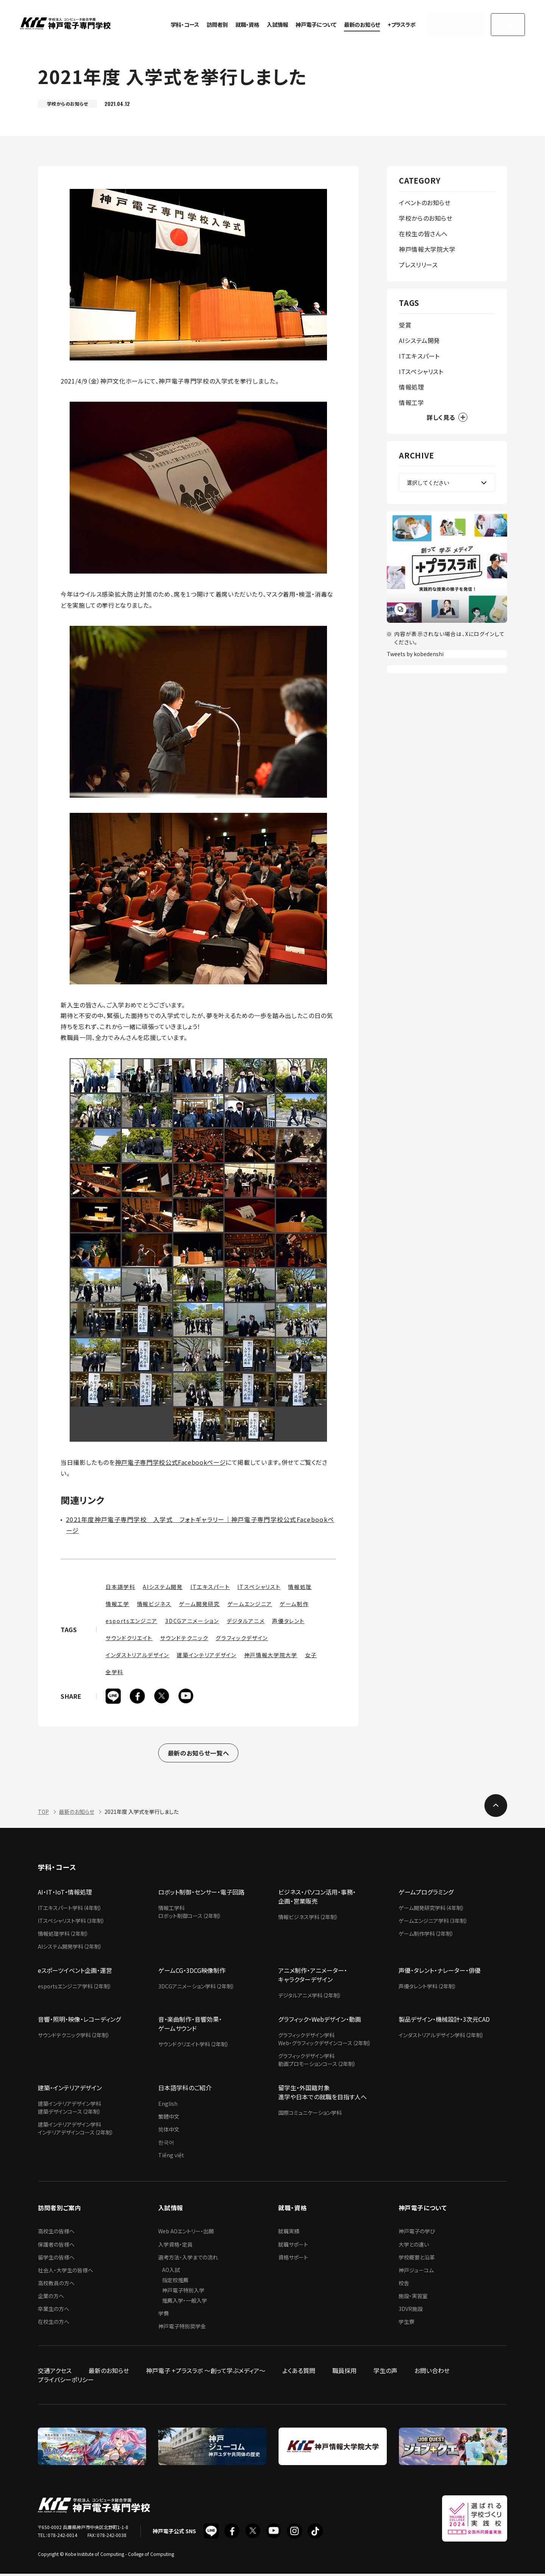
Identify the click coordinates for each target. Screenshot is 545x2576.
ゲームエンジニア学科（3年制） (433, 1923)
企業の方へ (51, 2298)
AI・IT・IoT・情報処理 (65, 1894)
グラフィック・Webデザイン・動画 (319, 2021)
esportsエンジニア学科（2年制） (75, 1988)
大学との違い (414, 2246)
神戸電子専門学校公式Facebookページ (170, 1462)
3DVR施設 (411, 2311)
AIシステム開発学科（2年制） (70, 1948)
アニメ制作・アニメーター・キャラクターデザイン (312, 1977)
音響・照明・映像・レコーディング (79, 2021)
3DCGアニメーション (192, 1621)
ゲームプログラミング (426, 1894)
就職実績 (288, 2233)
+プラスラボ (389, 23)
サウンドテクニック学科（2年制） (74, 2037)
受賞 (405, 324)
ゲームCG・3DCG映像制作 (192, 1972)
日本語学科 (120, 1587)
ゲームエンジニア (249, 1604)
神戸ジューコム (416, 2272)
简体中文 (168, 2131)
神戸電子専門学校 (65, 23)
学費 (163, 2315)
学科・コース (173, 23)
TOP (43, 1814)
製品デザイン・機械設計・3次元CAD (444, 2021)
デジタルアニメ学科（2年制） (309, 1997)
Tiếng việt (171, 2157)
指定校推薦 (175, 2282)
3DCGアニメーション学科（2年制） (196, 1988)
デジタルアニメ (246, 1621)
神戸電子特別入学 (183, 2292)
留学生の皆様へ (56, 2259)
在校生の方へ (53, 2324)
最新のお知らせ (350, 23)
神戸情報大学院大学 (270, 1655)
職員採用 (344, 2372)
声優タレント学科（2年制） (427, 1988)
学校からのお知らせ (426, 218)
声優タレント (288, 1621)
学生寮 (406, 2324)
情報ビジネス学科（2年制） (308, 1919)
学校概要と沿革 (417, 2259)
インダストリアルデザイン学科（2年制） (441, 2037)
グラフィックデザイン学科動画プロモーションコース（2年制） (317, 2062)
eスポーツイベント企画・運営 (75, 1972)
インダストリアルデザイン (137, 1655)
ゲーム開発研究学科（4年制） (431, 1910)
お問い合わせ (432, 2372)
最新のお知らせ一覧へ (198, 1753)
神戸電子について (303, 23)
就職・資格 (235, 23)
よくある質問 (298, 2372)
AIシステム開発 (162, 1587)
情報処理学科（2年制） (63, 1936)
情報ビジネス (154, 1604)
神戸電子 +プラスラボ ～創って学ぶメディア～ (205, 2372)
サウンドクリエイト (129, 1638)
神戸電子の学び (417, 2233)
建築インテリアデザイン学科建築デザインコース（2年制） (69, 2110)
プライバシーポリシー (66, 2381)
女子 (311, 1655)
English (168, 2106)
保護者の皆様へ (56, 2246)
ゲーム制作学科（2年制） (426, 1936)
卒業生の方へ (53, 2311)
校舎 (404, 2285)
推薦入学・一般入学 (184, 2302)
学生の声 (385, 2372)
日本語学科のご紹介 (185, 2089)
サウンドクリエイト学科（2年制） (193, 2046)
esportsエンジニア (131, 1621)
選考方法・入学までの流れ (188, 2259)
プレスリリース (418, 264)
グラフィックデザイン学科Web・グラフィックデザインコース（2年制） (324, 2041)
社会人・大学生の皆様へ (65, 2272)
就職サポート (293, 2246)
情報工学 (117, 1604)
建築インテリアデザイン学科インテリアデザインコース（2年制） (76, 2130)
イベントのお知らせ (425, 202)
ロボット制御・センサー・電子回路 (201, 1894)
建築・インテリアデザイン (70, 2089)
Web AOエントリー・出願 (186, 2233)
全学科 (114, 1672)
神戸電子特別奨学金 (182, 2328)
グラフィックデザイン (242, 1638)
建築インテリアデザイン (206, 1655)
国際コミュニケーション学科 (310, 2115)
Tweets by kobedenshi (415, 654)
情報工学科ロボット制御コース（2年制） (189, 1914)
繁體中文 (168, 2118)
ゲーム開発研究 (199, 1604)
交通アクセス (55, 2372)
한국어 (166, 2144)
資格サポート (293, 2259)
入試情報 (265, 23)
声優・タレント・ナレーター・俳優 (440, 1972)
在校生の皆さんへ (423, 233)
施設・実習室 (413, 2298)
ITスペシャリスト (258, 1587)
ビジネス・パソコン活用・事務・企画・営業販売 (317, 1899)
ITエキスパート (210, 1587)
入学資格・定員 (175, 2246)
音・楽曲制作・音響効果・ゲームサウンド (190, 2026)
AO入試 (171, 2272)
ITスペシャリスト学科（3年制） (71, 1923)
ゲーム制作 (294, 1604)
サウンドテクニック (184, 1638)
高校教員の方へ (56, 2285)
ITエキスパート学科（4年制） (70, 1910)
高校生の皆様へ (56, 2233)
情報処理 (300, 1587)
